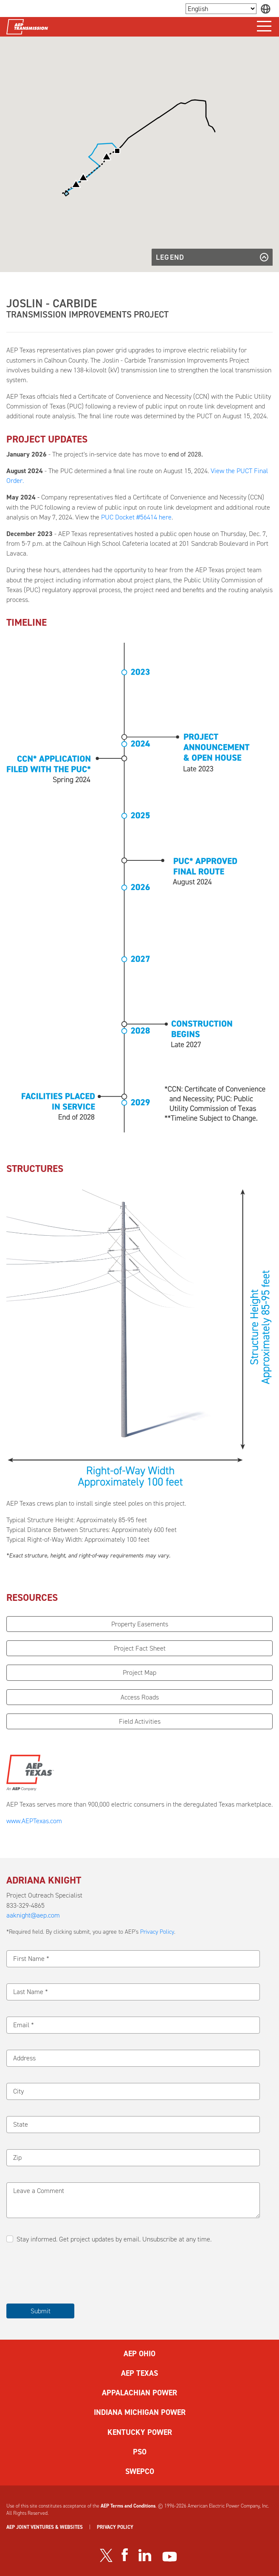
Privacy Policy (157, 1932)
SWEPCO (139, 2471)
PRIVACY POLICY (115, 2527)
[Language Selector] (221, 8)
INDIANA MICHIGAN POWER (140, 2412)
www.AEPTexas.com (34, 1820)
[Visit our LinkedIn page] (145, 2555)
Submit (41, 2310)
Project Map (139, 1672)
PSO (140, 2452)
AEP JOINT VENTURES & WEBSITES (44, 2527)
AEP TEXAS (139, 2373)
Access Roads (140, 1697)
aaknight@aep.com (33, 1915)
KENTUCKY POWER (139, 2432)
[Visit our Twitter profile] (106, 2555)
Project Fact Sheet (140, 1648)
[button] (76, 184)
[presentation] (70, 2274)
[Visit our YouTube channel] (169, 2556)
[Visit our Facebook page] (124, 2554)
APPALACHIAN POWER (139, 2393)
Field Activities (140, 1721)
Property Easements (139, 1624)
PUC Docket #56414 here (136, 517)
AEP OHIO (139, 2354)
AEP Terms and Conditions (128, 2505)
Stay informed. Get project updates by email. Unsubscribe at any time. (114, 2239)
